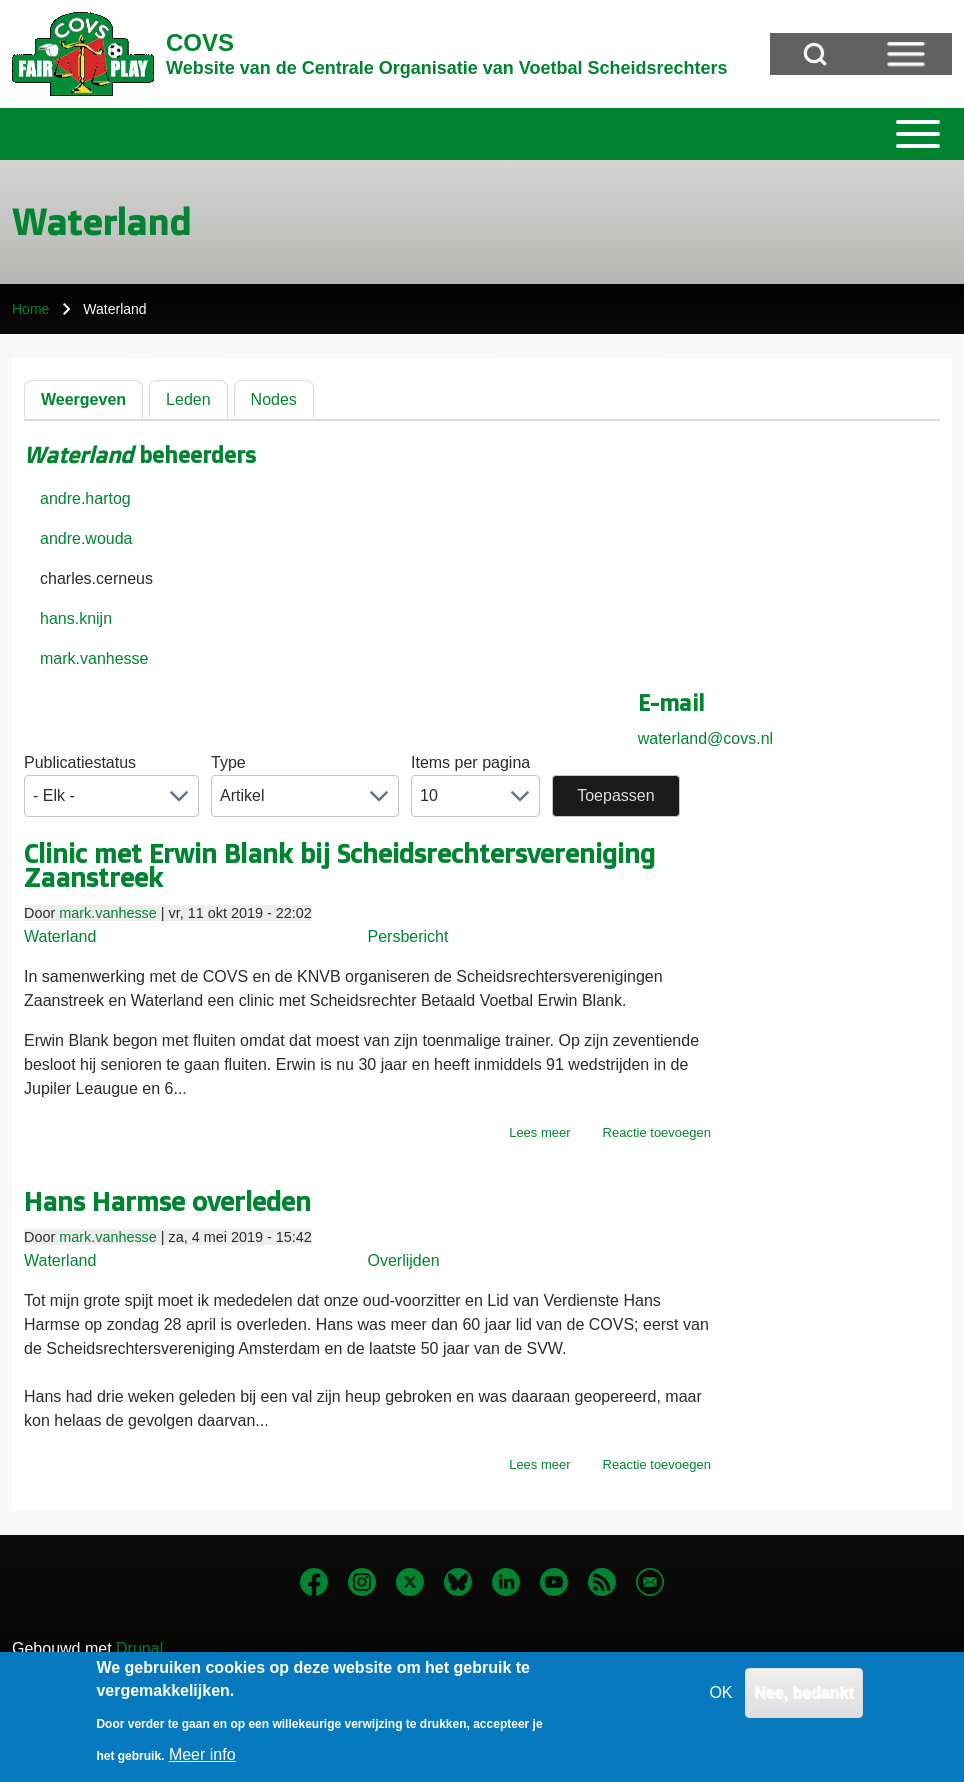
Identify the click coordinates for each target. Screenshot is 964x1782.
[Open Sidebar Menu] (906, 54)
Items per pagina (470, 762)
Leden (188, 399)
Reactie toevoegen (657, 1132)
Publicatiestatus (80, 762)
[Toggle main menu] (482, 134)
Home (30, 309)
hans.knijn (76, 618)
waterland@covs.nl (705, 738)
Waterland (60, 936)
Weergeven (83, 399)
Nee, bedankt (804, 1702)
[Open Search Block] (815, 54)
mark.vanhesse (94, 658)
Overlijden (404, 1260)
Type (228, 762)
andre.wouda (86, 538)
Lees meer (539, 1132)
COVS (200, 42)
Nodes (274, 399)
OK (720, 1702)
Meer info (202, 1764)
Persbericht (408, 936)
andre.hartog (85, 498)
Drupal (139, 1648)
